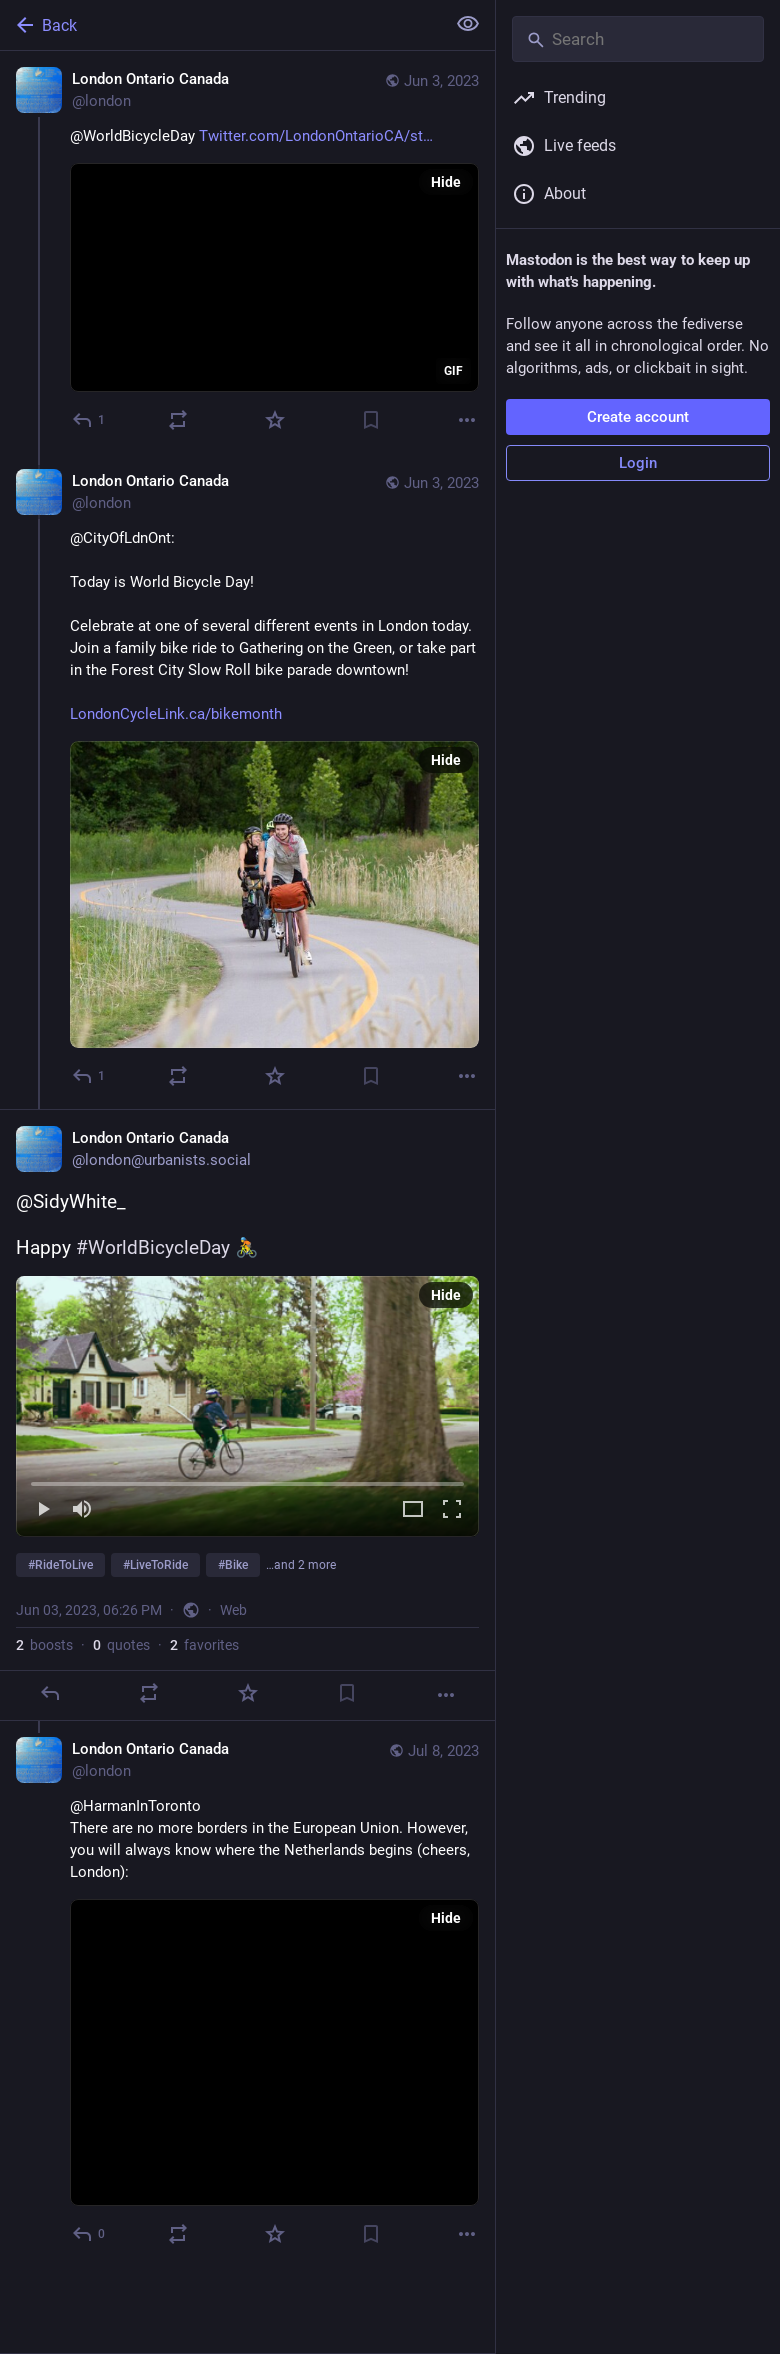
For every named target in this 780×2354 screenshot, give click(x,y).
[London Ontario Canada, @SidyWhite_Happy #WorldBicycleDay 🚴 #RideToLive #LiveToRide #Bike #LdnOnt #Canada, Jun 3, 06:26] (247, 1414)
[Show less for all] (468, 24)
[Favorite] (275, 420)
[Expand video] (413, 1510)
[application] (274, 277)
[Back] (220, 25)
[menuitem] (247, 1406)
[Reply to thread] (89, 1076)
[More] (467, 420)
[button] (247, 1406)
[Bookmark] (371, 420)
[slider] (247, 1480)
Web (233, 1610)
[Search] (638, 39)
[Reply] (89, 420)
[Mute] (82, 1510)
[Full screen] (452, 1510)
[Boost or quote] (178, 420)
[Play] (43, 1510)
